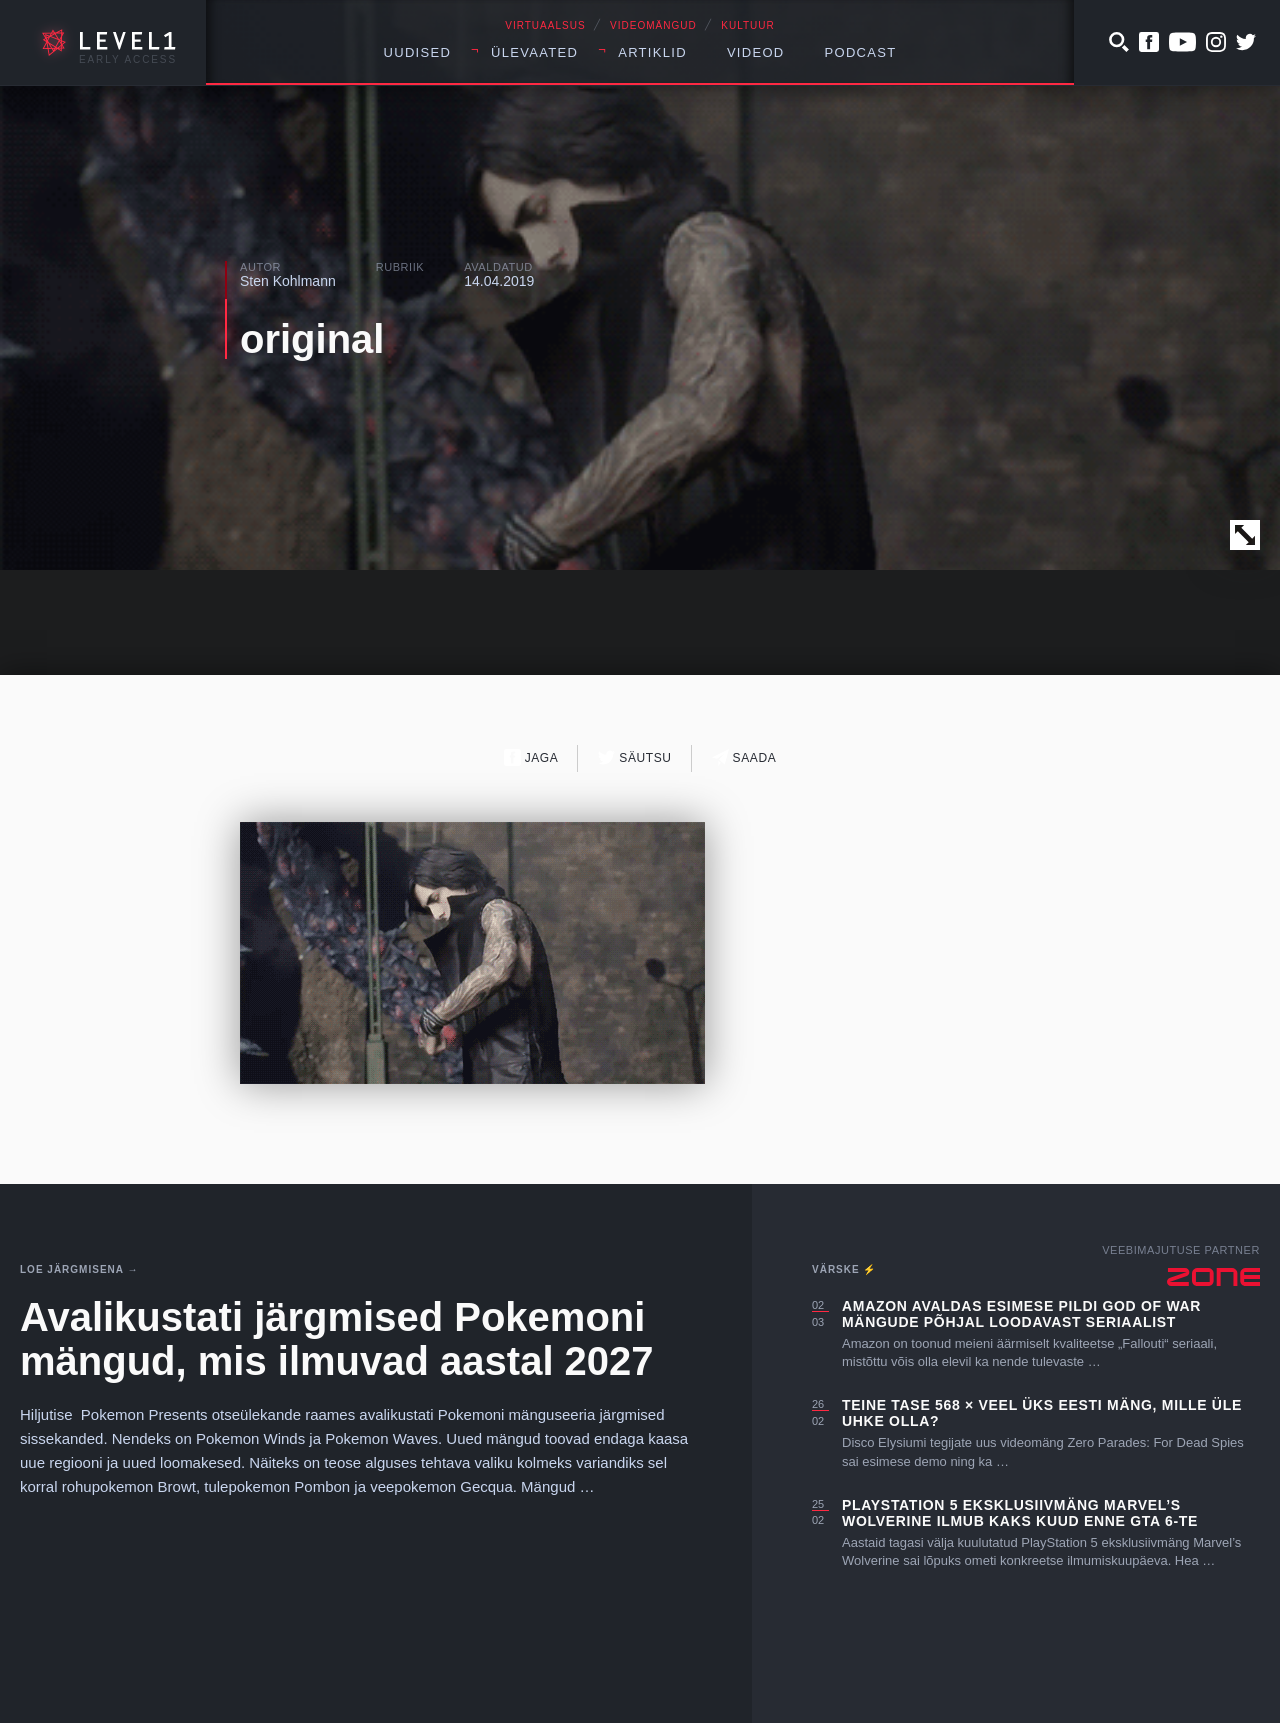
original (312, 339)
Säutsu (634, 757)
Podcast (861, 52)
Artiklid (652, 52)
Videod (756, 52)
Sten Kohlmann (288, 281)
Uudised (418, 52)
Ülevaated (534, 52)
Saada (744, 757)
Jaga (531, 757)
